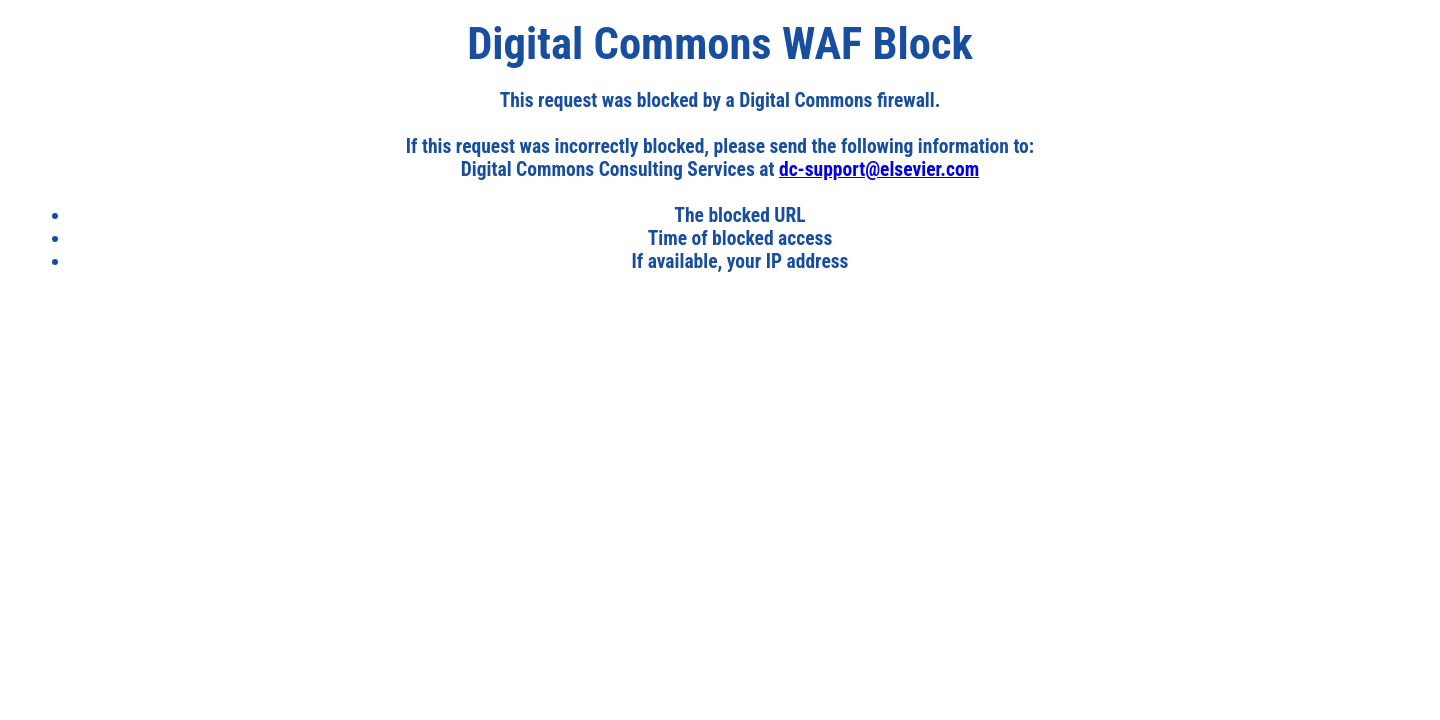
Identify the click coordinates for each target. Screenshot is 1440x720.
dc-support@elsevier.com (879, 169)
